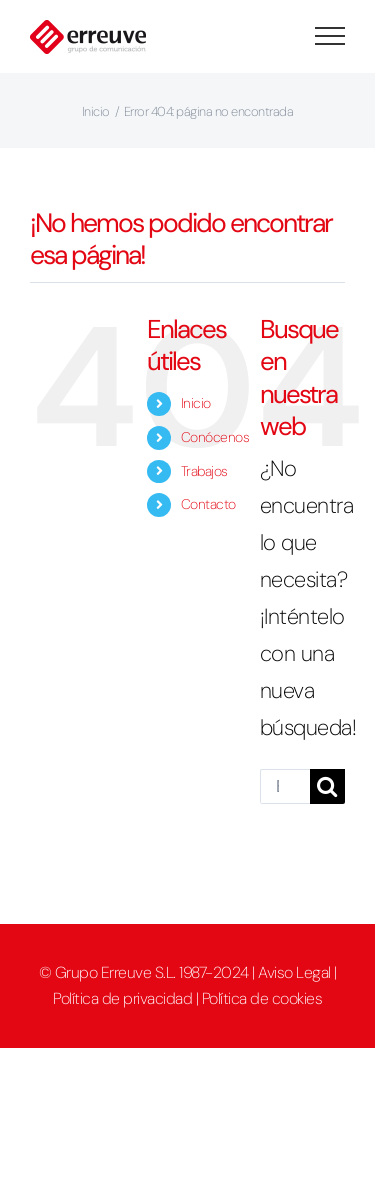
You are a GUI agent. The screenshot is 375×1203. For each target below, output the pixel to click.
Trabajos (204, 471)
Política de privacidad (122, 998)
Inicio (196, 403)
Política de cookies (262, 998)
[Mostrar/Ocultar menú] (330, 36)
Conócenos (215, 437)
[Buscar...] (285, 786)
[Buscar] (327, 786)
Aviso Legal (294, 972)
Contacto (208, 504)
